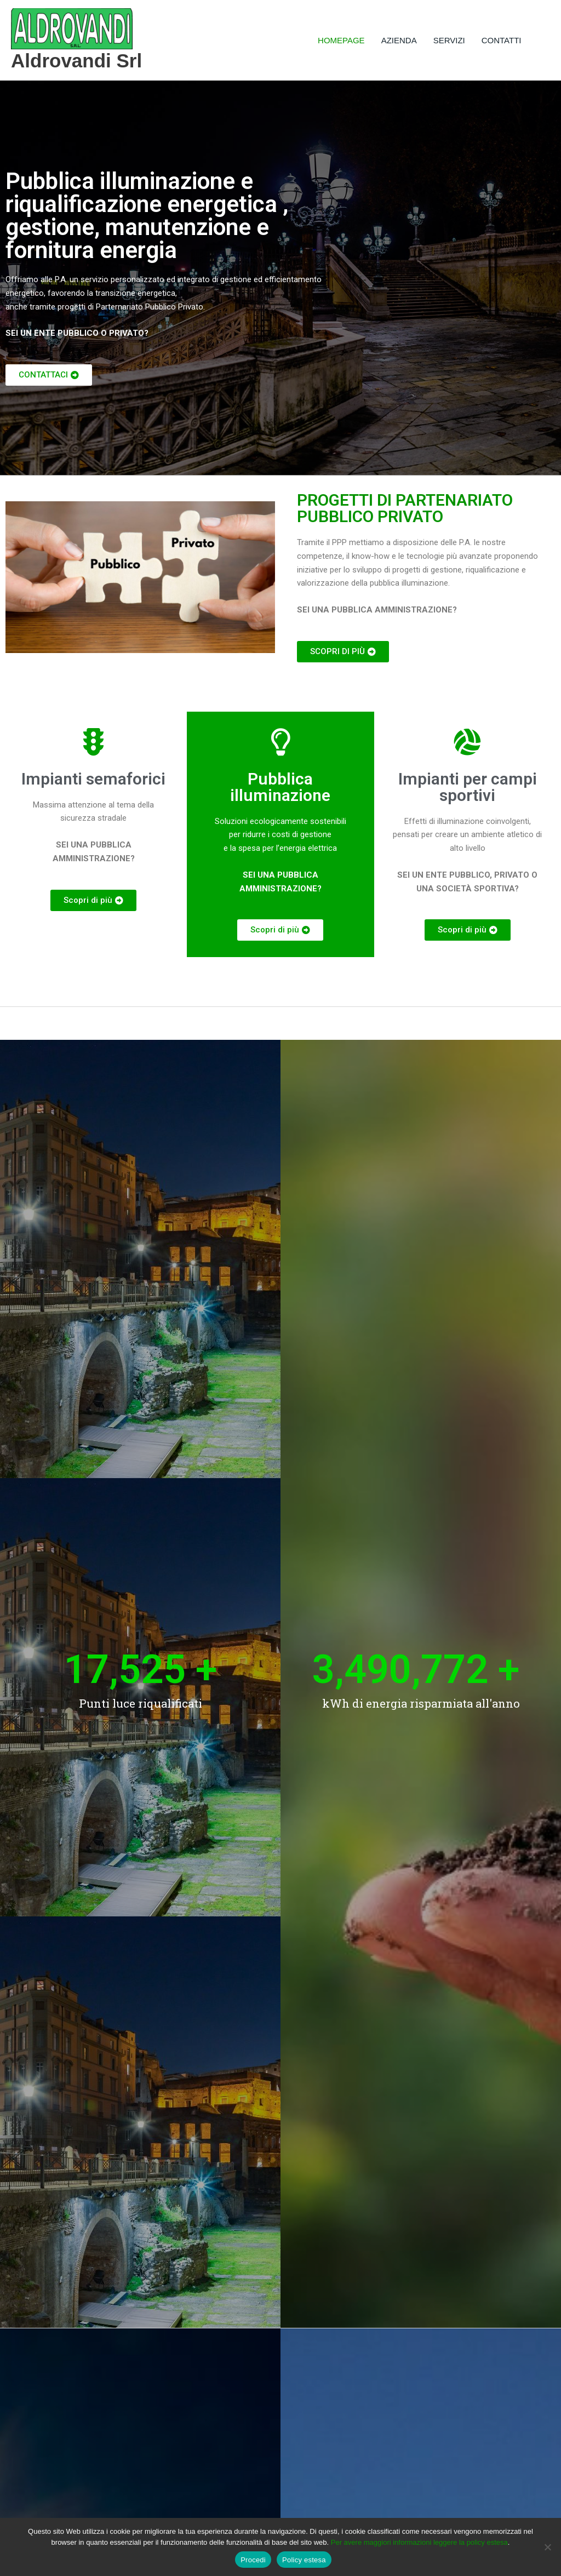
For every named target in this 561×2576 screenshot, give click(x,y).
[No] (547, 2546)
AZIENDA (399, 40)
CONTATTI (502, 40)
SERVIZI (449, 40)
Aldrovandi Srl (76, 60)
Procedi (253, 2560)
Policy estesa (304, 2560)
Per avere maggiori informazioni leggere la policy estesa (419, 2542)
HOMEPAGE (341, 40)
